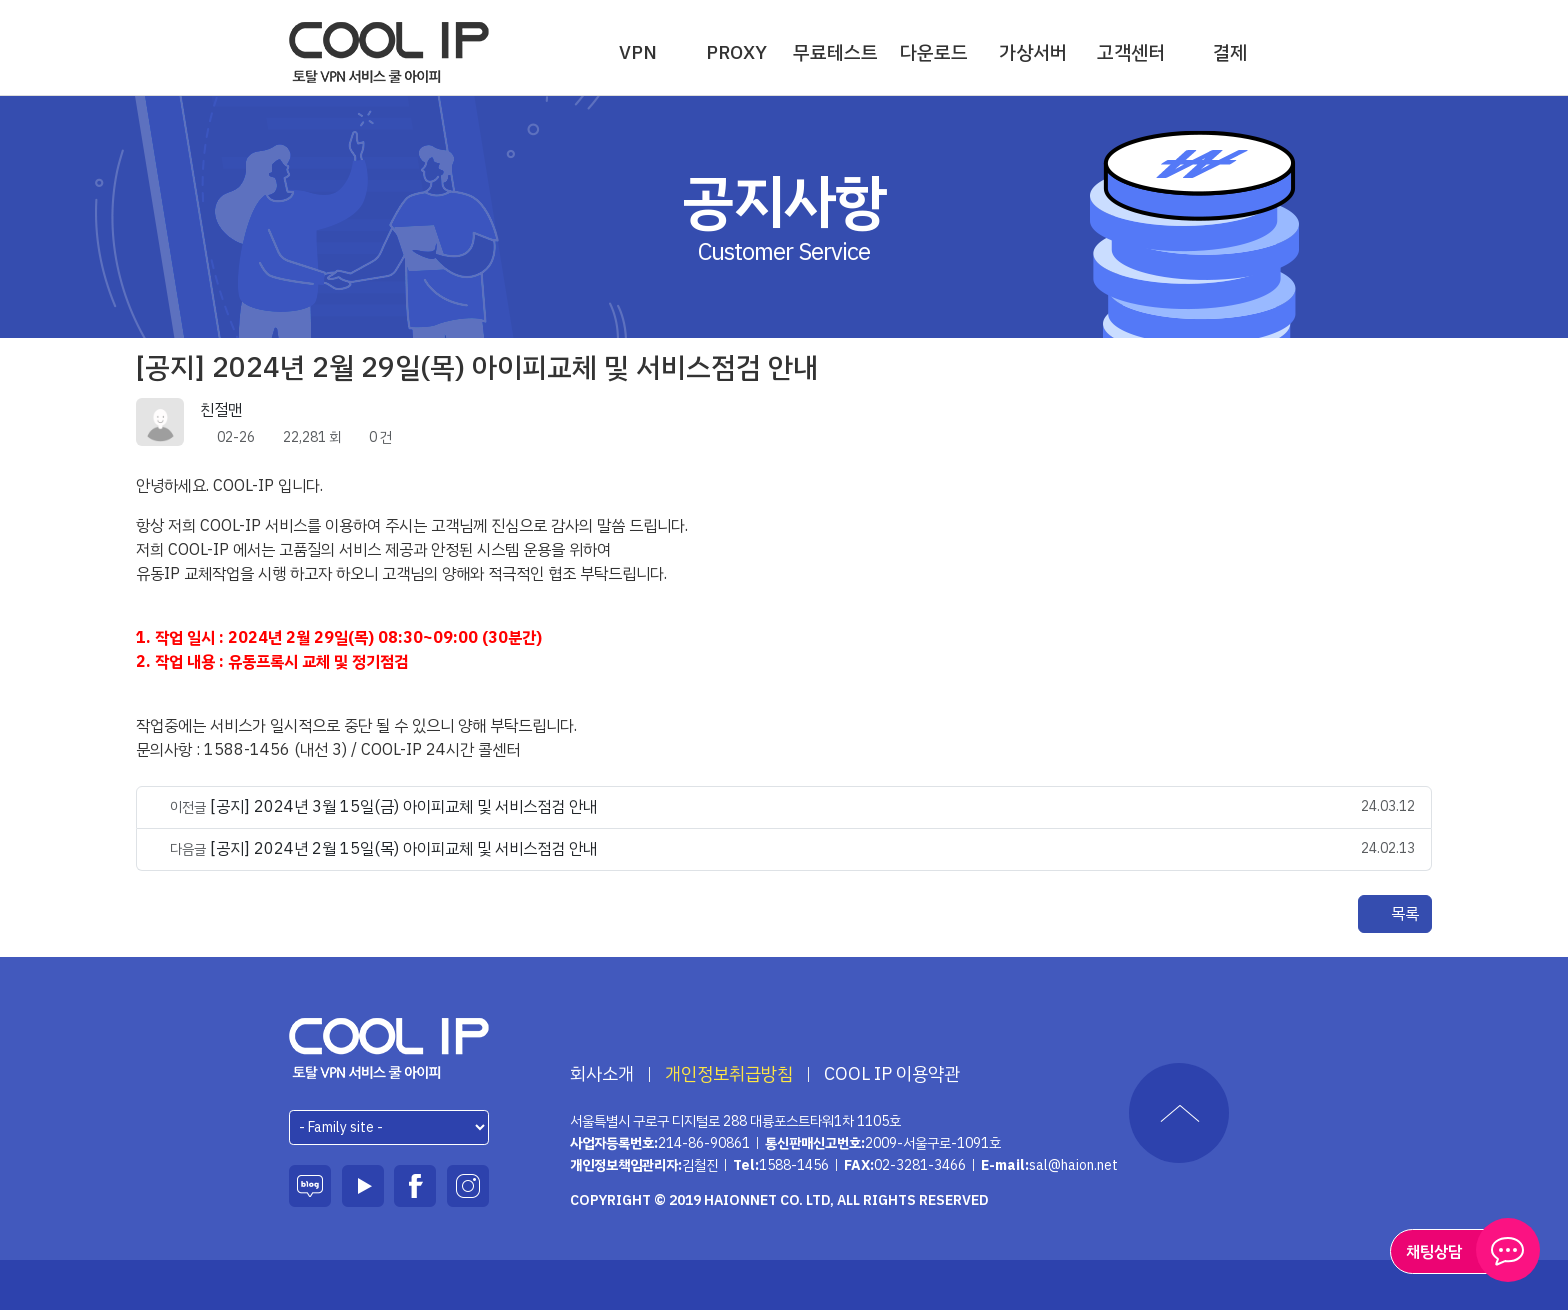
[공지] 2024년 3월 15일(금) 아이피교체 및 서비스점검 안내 (403, 807)
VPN (638, 52)
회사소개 (602, 1074)
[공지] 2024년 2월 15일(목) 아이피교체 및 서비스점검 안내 (403, 849)
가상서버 (1033, 52)
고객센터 (1131, 52)
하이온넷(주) (389, 1048)
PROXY (736, 52)
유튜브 (363, 1186)
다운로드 (934, 52)
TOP (1179, 1113)
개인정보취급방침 (729, 1074)
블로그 (310, 1186)
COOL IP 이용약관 (892, 1074)
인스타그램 (468, 1186)
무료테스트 (835, 52)
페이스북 (415, 1186)
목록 (1395, 914)
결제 (1230, 52)
